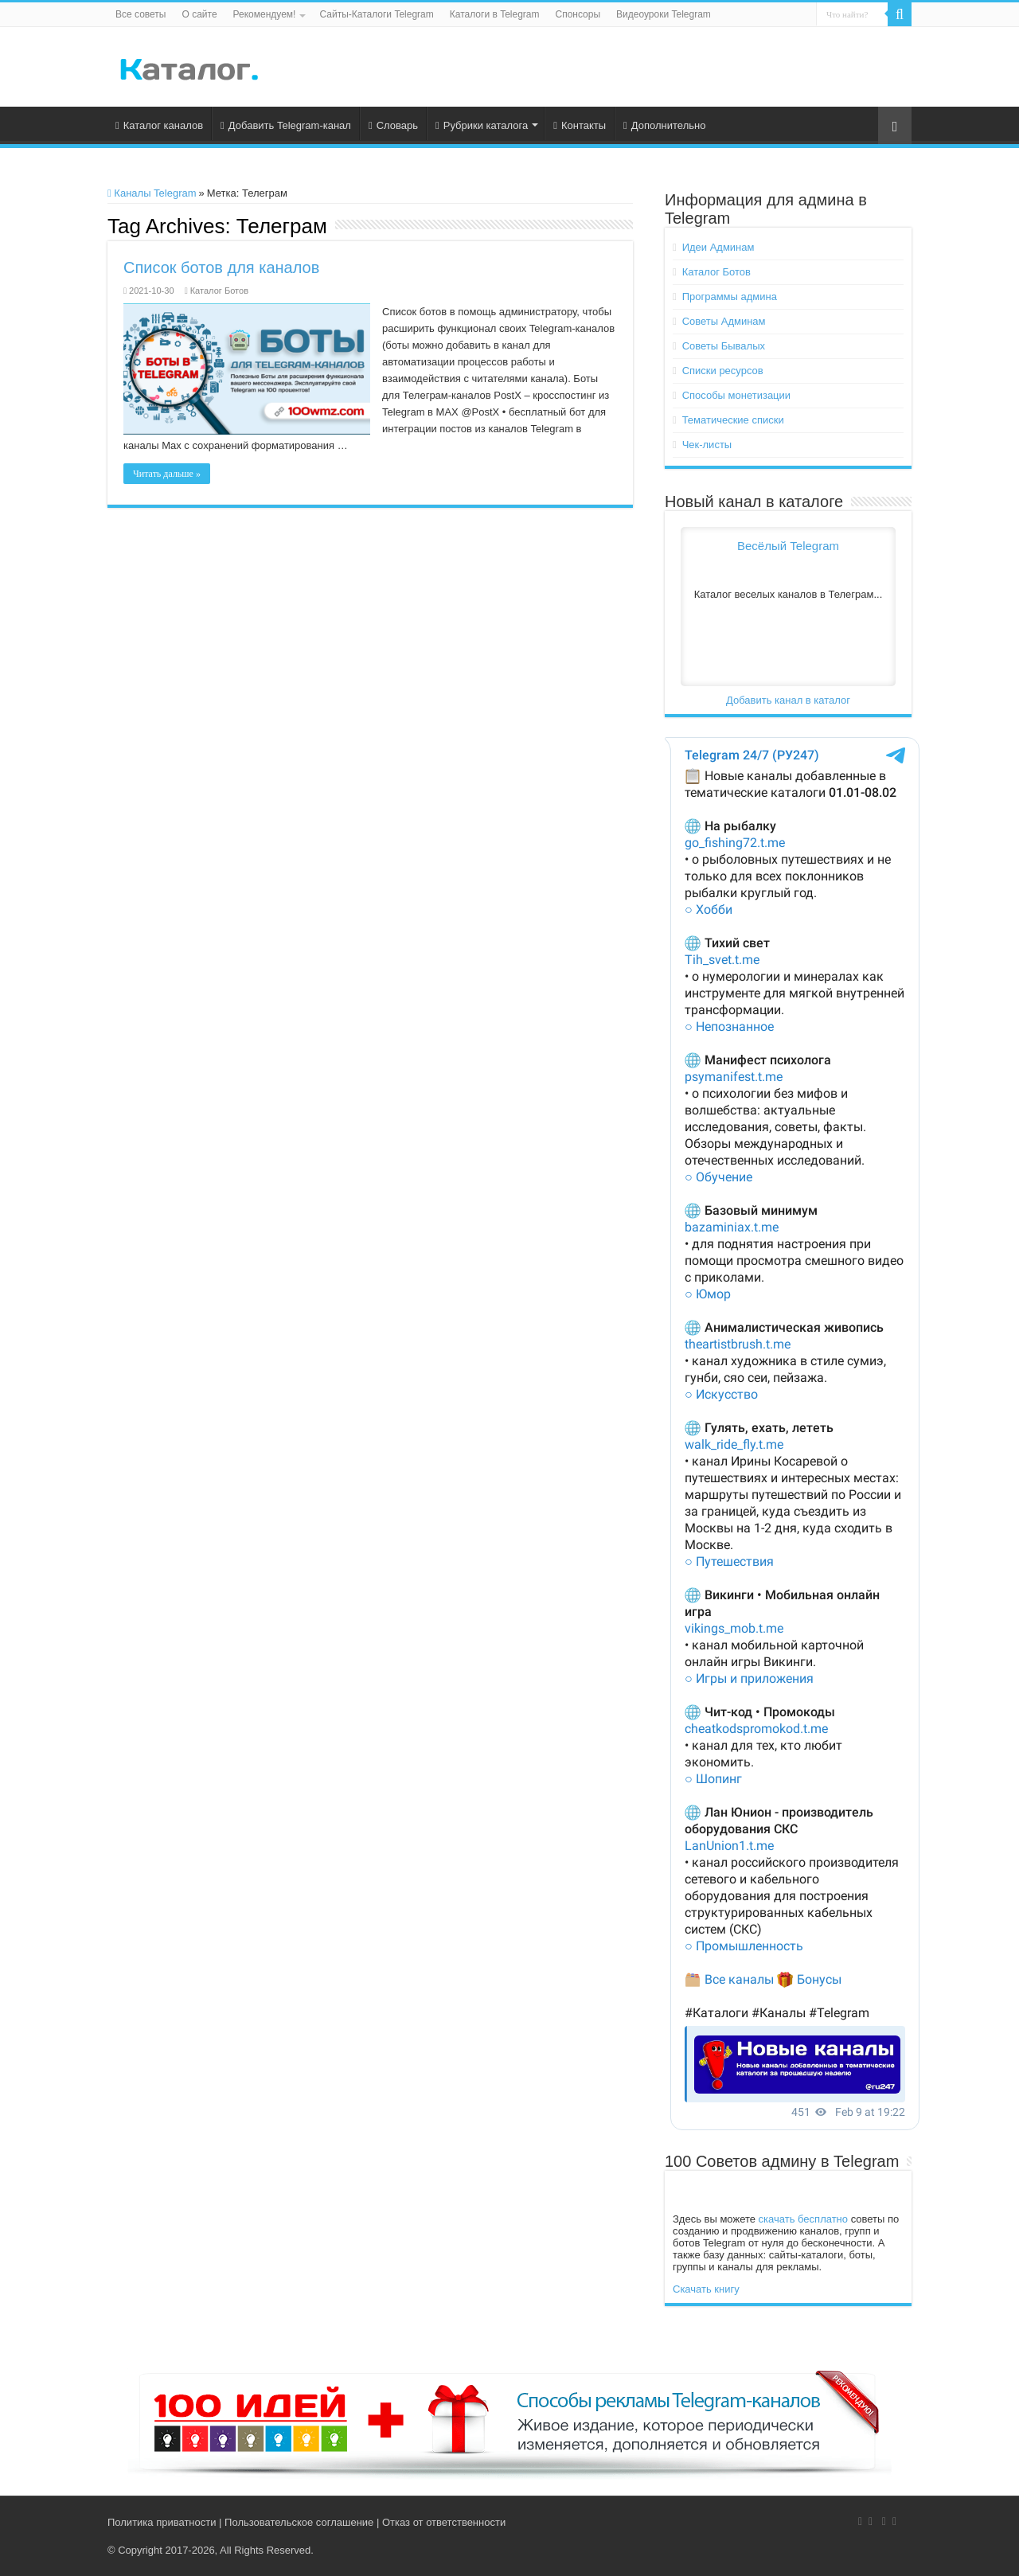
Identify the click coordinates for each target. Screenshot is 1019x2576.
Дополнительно (664, 125)
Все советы (140, 14)
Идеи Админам (718, 247)
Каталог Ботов (219, 290)
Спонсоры (578, 14)
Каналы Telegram (152, 193)
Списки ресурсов (722, 371)
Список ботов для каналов (221, 267)
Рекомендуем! (264, 14)
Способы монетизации (736, 395)
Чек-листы (707, 445)
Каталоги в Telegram (495, 14)
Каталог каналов (159, 125)
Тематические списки (733, 420)
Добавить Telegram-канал (286, 125)
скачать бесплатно (803, 2219)
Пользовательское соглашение (298, 2522)
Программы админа (729, 296)
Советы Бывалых (723, 346)
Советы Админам (724, 321)
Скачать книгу (706, 2289)
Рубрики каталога (481, 125)
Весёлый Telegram (788, 545)
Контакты (579, 125)
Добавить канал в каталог (788, 700)
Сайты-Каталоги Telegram (376, 14)
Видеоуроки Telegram (663, 14)
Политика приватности (161, 2522)
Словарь (393, 125)
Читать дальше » (167, 473)
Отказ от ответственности (444, 2522)
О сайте (199, 14)
